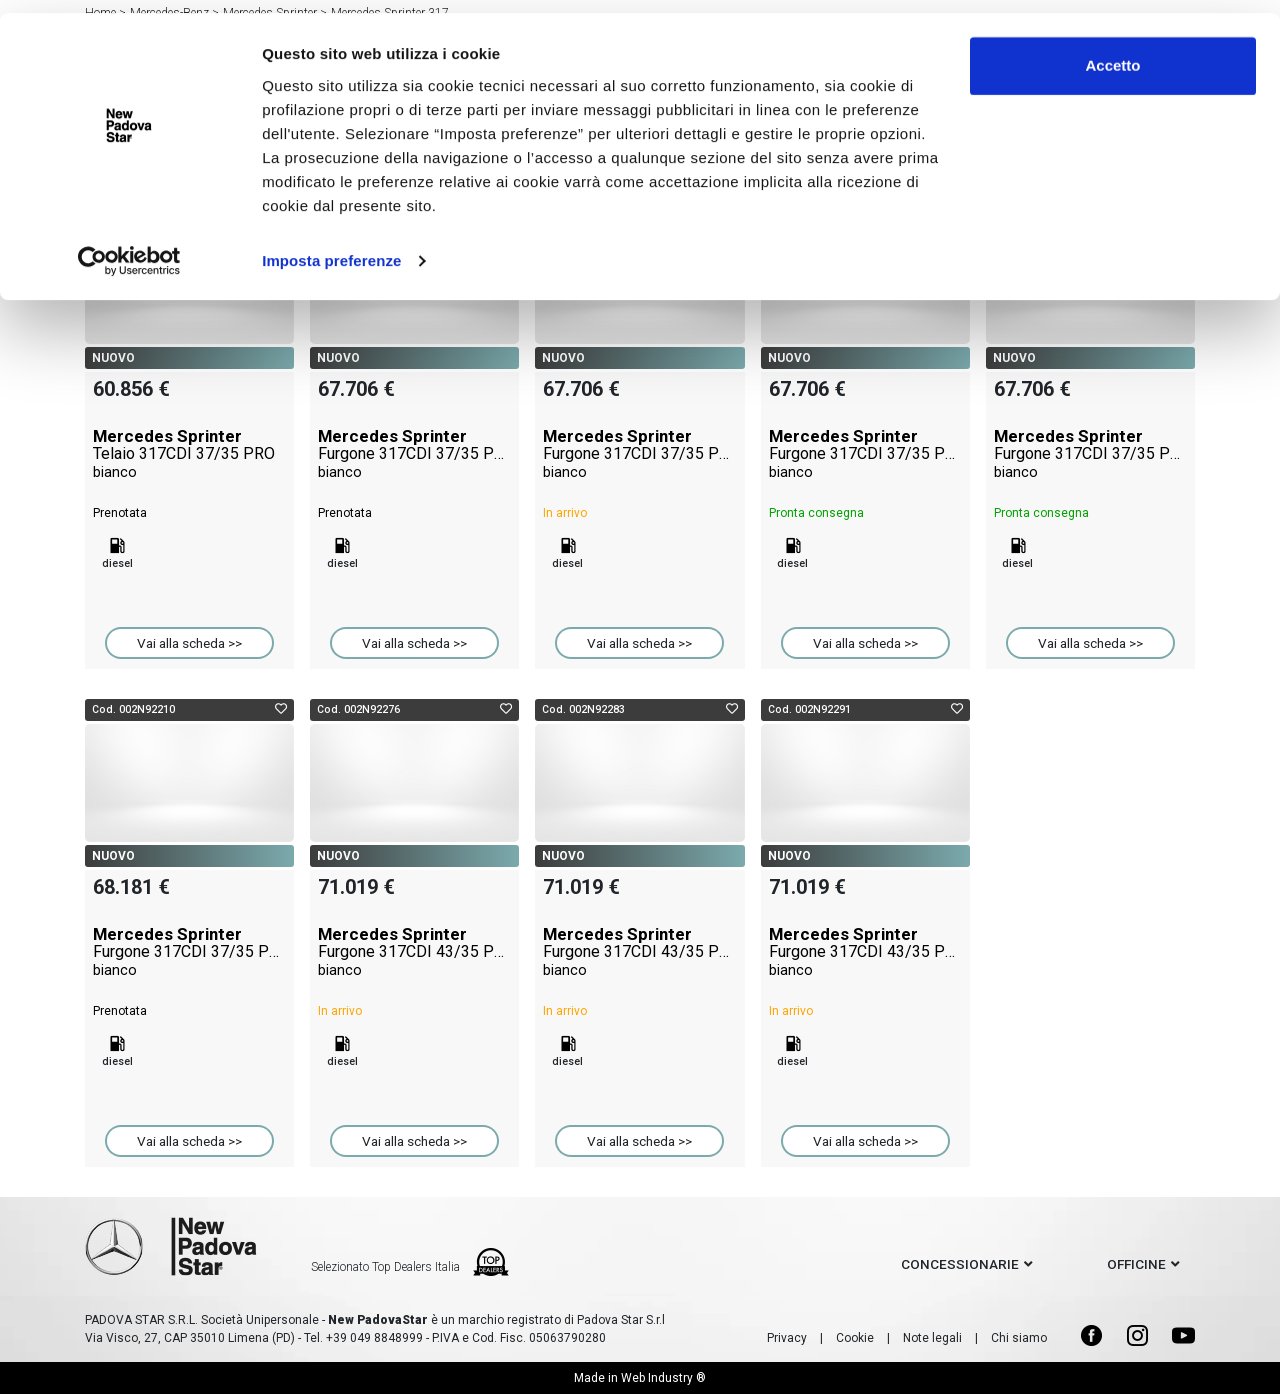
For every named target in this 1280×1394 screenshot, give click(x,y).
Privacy (787, 1338)
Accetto (1112, 52)
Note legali (932, 1338)
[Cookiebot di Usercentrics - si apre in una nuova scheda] (129, 248)
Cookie (855, 1338)
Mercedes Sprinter (189, 454)
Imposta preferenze (331, 247)
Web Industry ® (663, 1378)
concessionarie (960, 1264)
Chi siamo (1019, 1338)
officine (1136, 1264)
